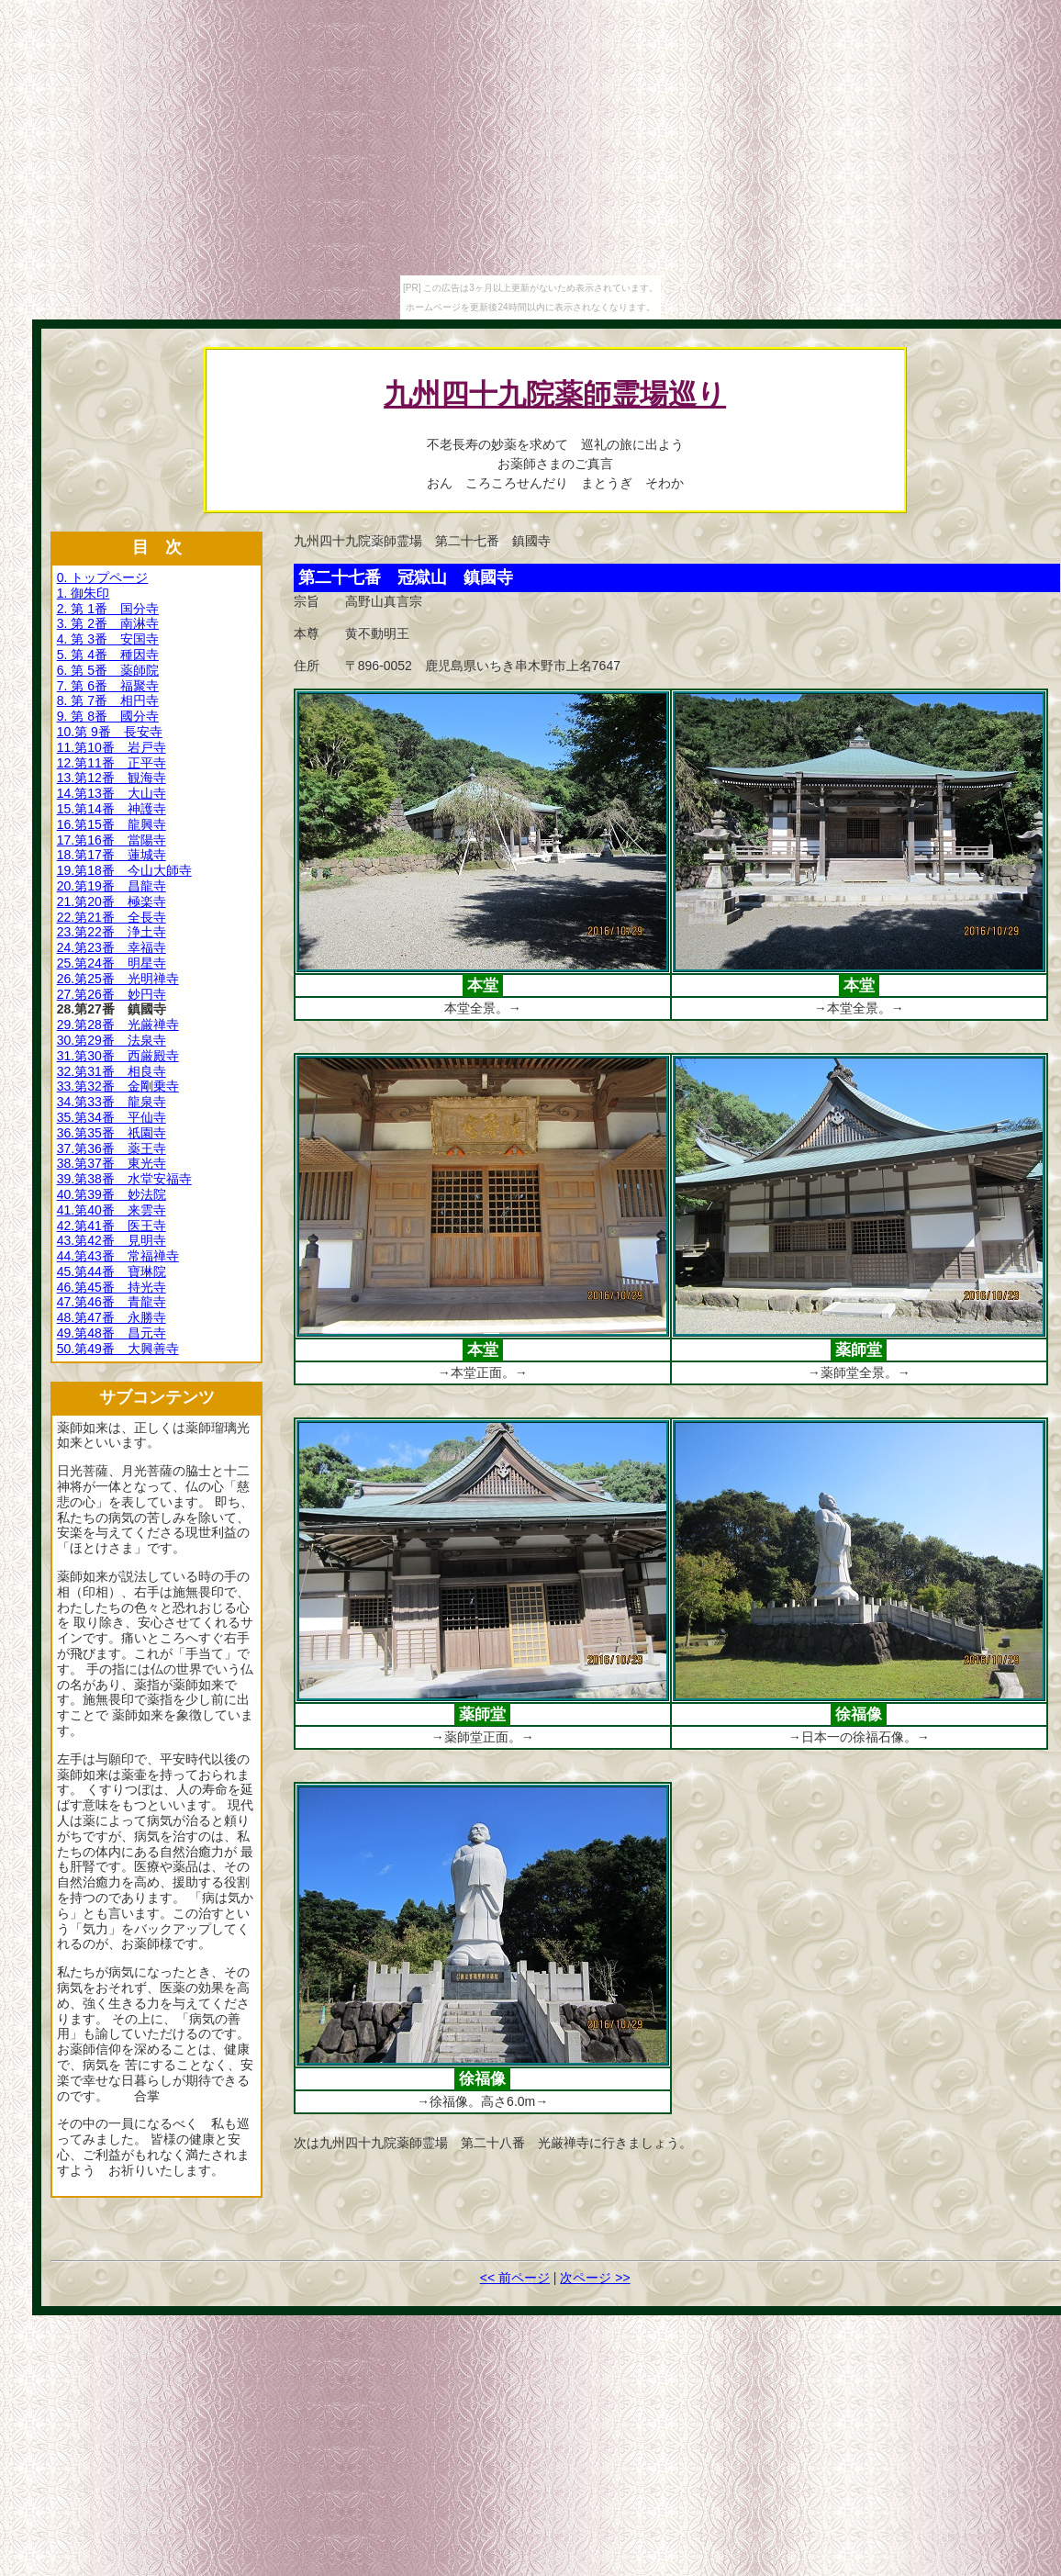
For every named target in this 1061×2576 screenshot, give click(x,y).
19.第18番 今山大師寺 (124, 870)
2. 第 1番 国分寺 (108, 608)
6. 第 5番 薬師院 (108, 670)
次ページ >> (595, 2277)
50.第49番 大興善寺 (118, 1348)
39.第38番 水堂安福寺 (124, 1178)
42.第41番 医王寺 (111, 1225)
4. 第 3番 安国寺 (108, 639)
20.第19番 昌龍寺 (111, 886)
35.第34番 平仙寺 (111, 1117)
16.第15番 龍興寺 (111, 824)
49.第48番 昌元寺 (111, 1333)
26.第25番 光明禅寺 (118, 978)
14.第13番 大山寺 (111, 793)
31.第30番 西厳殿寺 (118, 1055)
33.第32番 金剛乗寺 (118, 1086)
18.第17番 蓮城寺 (111, 854)
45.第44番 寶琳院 (111, 1271)
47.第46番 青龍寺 (111, 1301)
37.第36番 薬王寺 (111, 1148)
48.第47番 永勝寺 (111, 1317)
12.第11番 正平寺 (111, 763)
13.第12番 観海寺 (111, 777)
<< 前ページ (515, 2277)
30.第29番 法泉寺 (111, 1040)
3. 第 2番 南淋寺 (108, 623)
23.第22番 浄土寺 (111, 931)
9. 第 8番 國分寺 (108, 716)
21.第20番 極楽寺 (111, 901)
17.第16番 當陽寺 (111, 840)
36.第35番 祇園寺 (111, 1133)
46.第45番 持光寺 (111, 1287)
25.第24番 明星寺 (111, 963)
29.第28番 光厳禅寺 (118, 1024)
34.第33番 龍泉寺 (111, 1101)
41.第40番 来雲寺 (111, 1210)
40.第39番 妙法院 (111, 1194)
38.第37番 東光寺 (111, 1163)
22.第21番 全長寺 (111, 917)
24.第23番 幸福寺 (111, 947)
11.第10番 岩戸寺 (111, 747)
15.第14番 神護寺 (111, 808)
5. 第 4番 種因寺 (108, 654)
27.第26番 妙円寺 (111, 994)
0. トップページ (103, 577)
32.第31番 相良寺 (111, 1071)
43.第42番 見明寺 (111, 1240)
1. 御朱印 (83, 593)
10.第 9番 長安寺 (109, 731)
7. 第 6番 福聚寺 (108, 685)
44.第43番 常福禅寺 (118, 1256)
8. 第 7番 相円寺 (108, 700)
